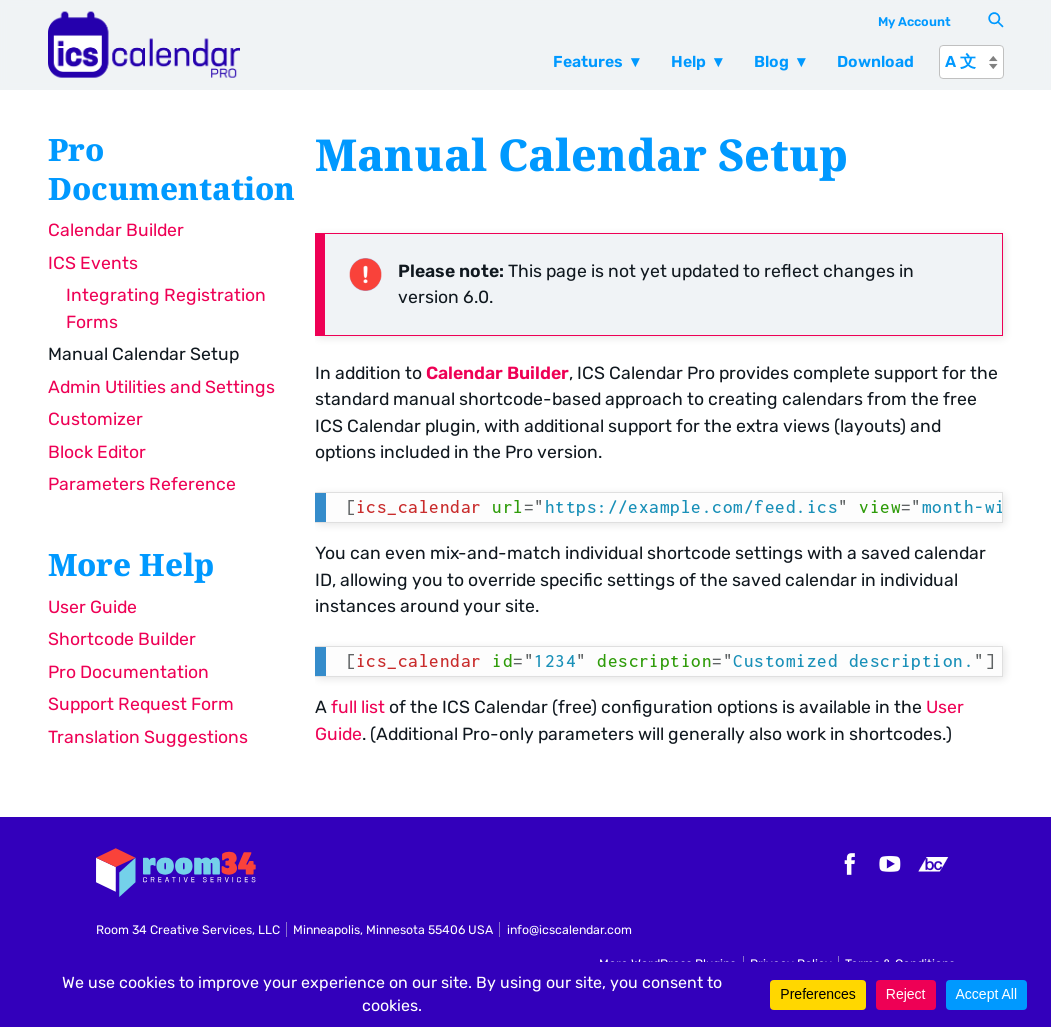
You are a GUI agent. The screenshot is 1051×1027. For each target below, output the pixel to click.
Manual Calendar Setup (143, 354)
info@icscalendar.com (569, 929)
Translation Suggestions (148, 737)
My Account (914, 21)
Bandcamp (933, 864)
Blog (771, 61)
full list (358, 707)
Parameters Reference (142, 484)
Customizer (95, 419)
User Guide (92, 607)
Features (588, 61)
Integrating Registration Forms (166, 308)
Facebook (847, 864)
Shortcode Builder (122, 639)
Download (875, 61)
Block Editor (97, 452)
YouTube (890, 864)
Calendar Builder (116, 230)
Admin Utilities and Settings (161, 387)
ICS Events (93, 263)
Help (688, 61)
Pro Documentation (128, 672)
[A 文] (971, 61)
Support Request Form (141, 704)
